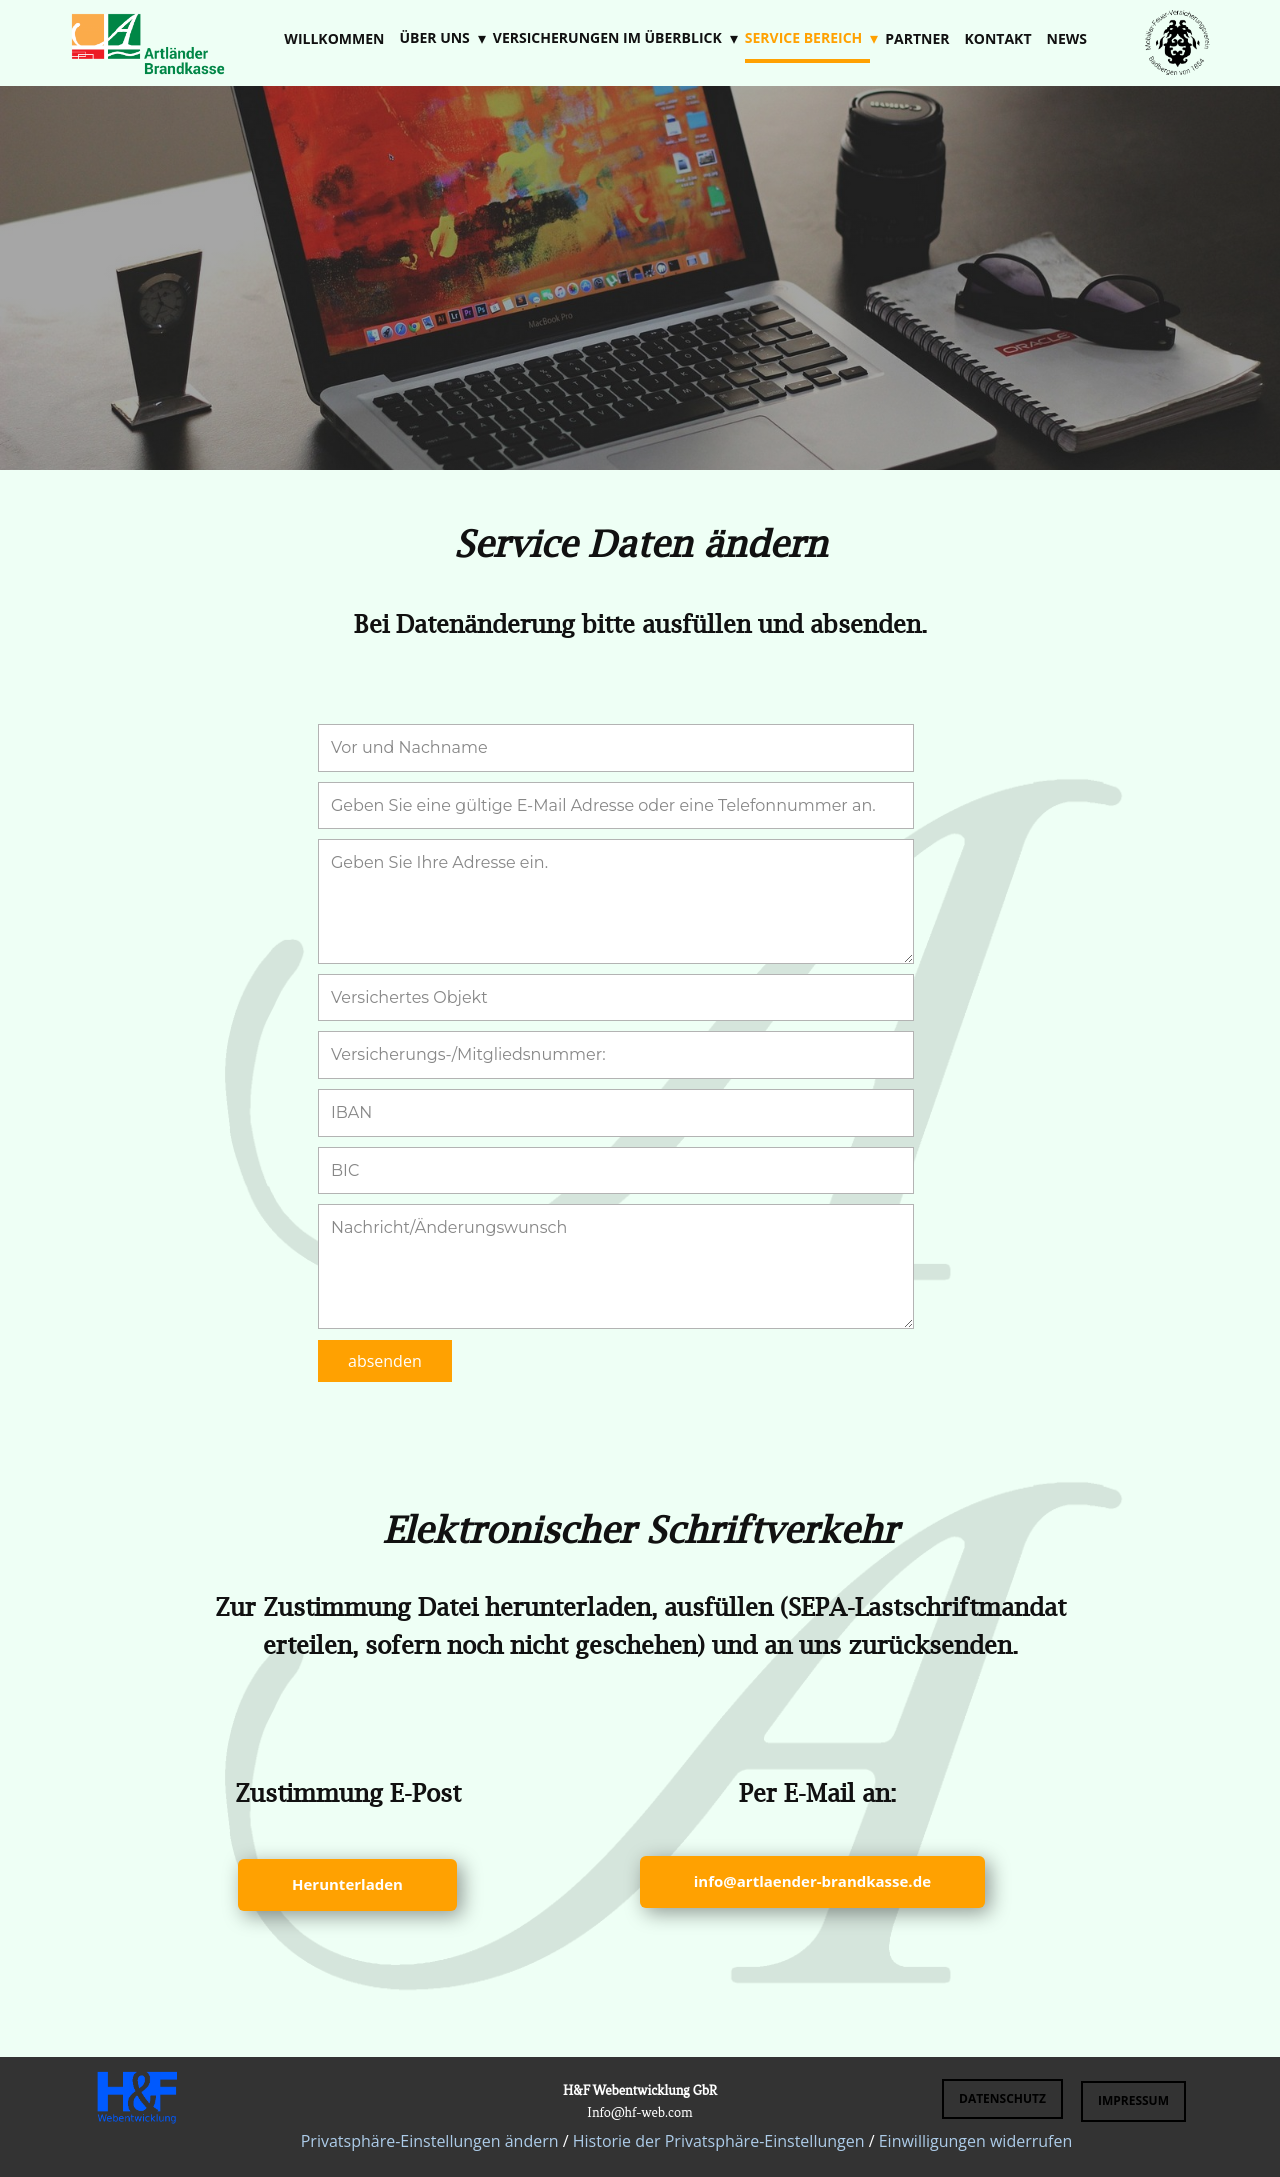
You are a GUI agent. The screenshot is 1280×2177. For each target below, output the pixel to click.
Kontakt (998, 38)
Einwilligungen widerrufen (976, 2141)
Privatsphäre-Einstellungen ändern (430, 2141)
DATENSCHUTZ (1002, 2098)
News (1067, 38)
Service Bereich (804, 37)
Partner (917, 38)
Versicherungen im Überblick (607, 37)
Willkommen (334, 38)
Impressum (1133, 2100)
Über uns (434, 37)
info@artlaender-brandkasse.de (812, 1881)
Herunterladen (347, 1884)
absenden (385, 1361)
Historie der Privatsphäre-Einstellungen (719, 2141)
